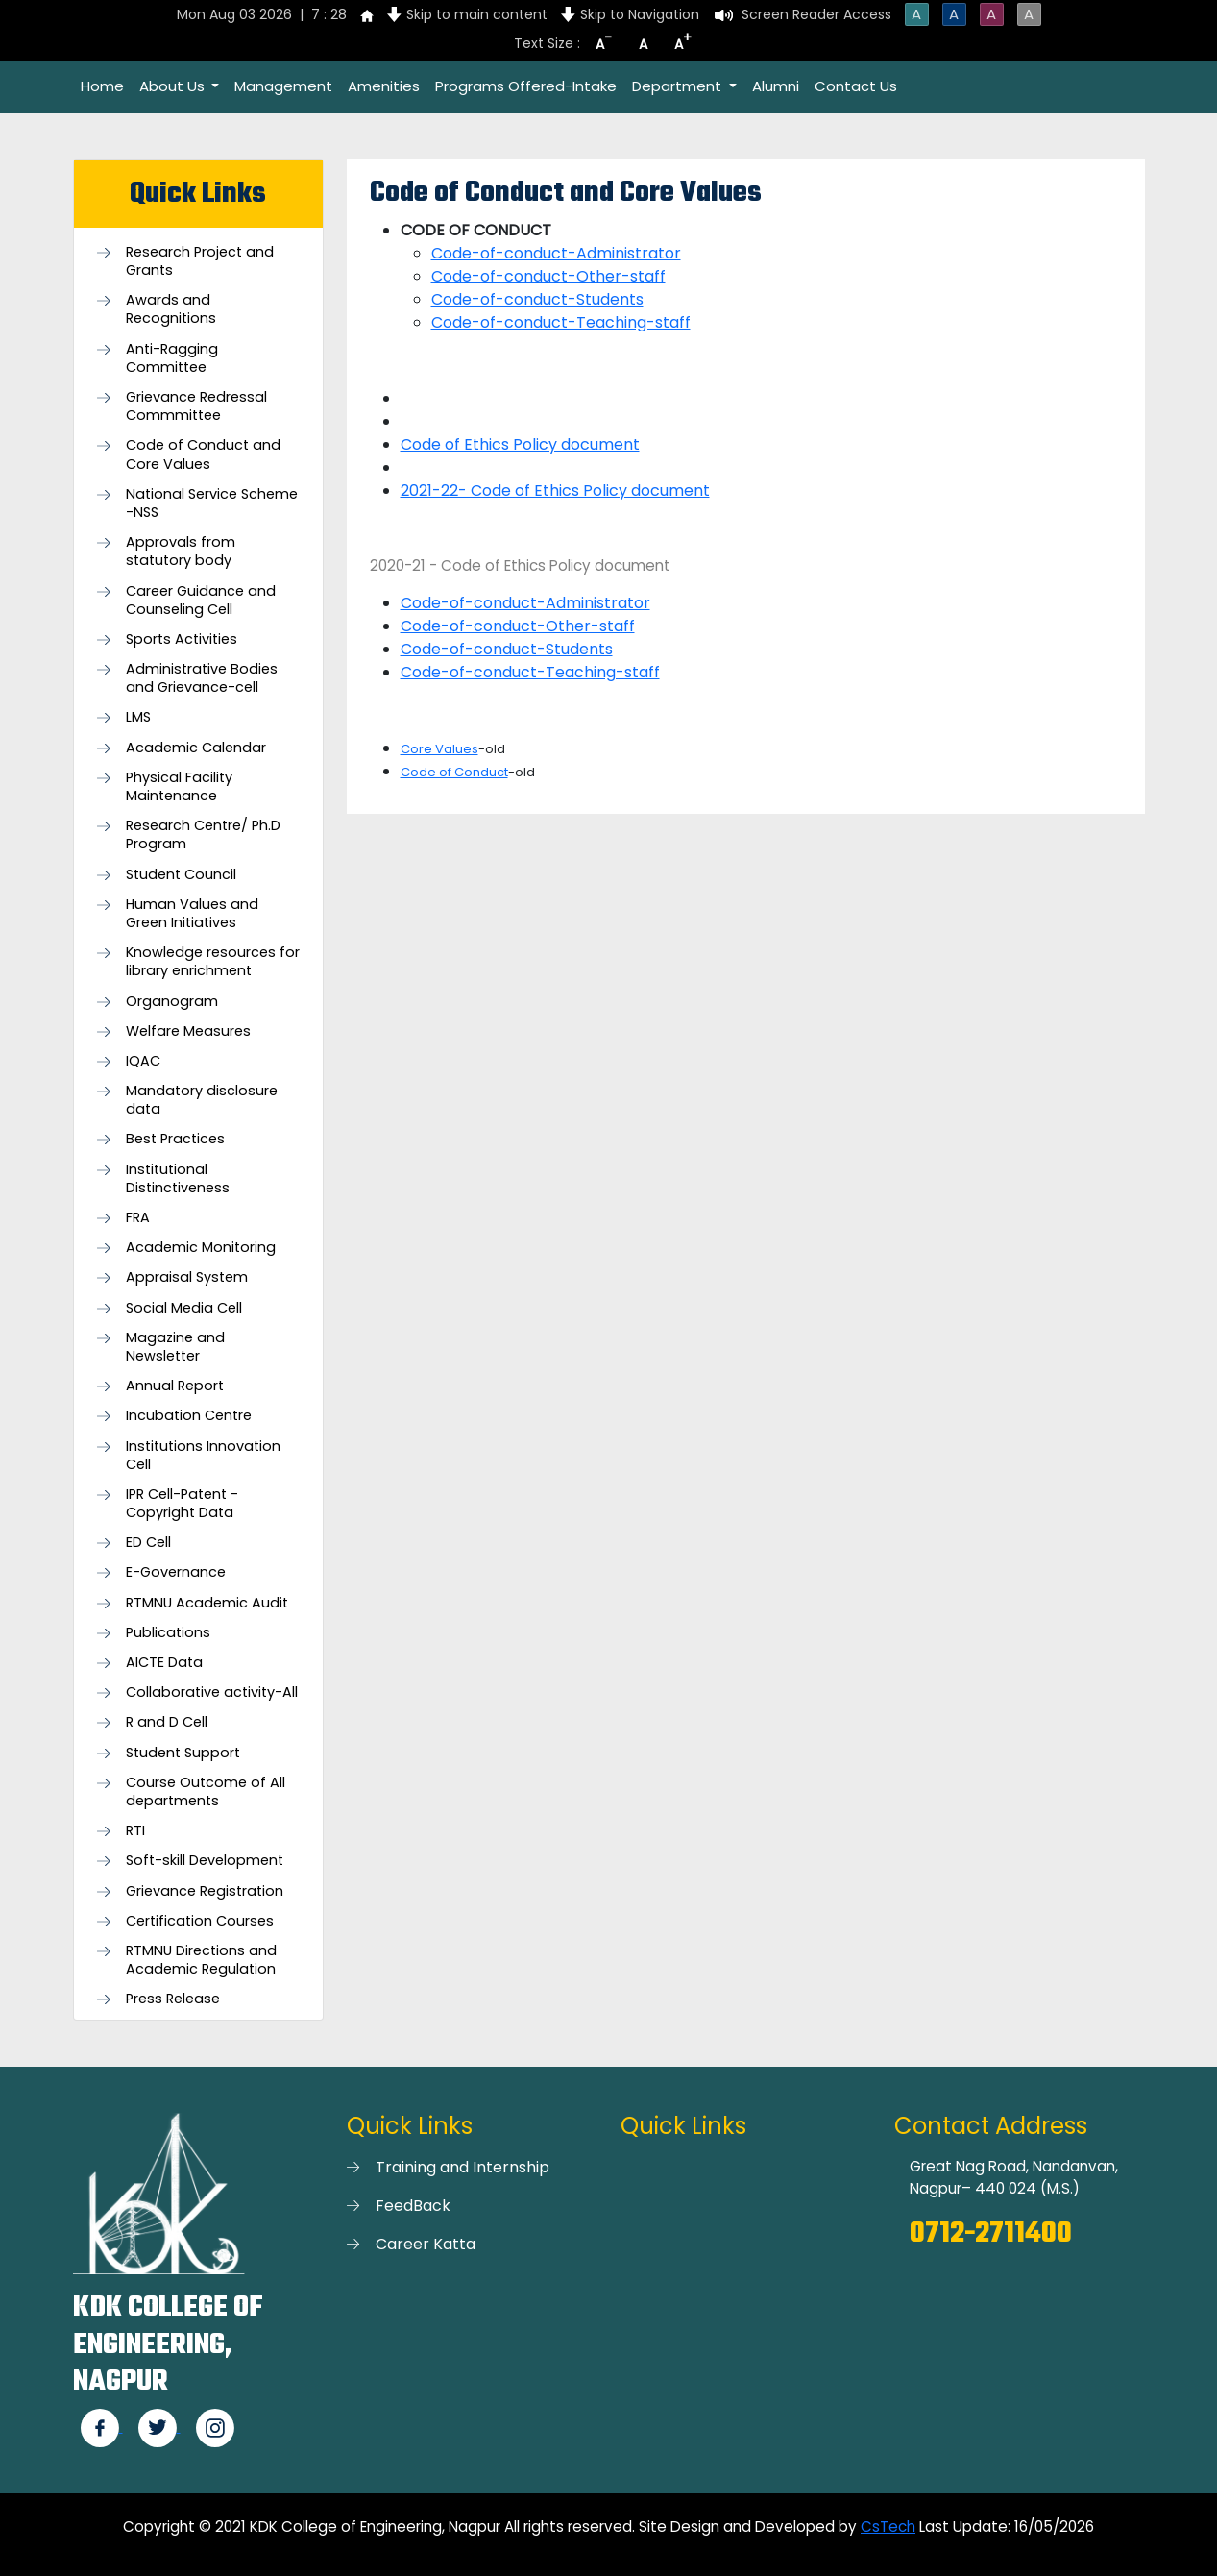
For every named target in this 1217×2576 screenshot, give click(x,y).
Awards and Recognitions (171, 309)
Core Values (439, 749)
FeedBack (413, 2206)
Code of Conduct (454, 772)
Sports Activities (181, 639)
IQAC (143, 1061)
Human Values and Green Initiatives (192, 913)
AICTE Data (164, 1663)
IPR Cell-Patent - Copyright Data (182, 1503)
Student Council (181, 875)
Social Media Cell (184, 1308)
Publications (168, 1633)
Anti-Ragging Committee (172, 358)
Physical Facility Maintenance (179, 787)
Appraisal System (187, 1277)
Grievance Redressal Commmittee (196, 406)
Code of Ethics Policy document (520, 444)
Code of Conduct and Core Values (203, 454)
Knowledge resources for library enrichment (213, 962)
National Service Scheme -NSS (212, 503)
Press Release (173, 1999)
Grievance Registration (204, 1891)
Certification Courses (200, 1921)
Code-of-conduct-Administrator (556, 253)
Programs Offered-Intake (526, 86)
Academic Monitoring (201, 1248)
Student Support (183, 1753)
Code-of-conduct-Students (537, 299)
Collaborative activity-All (212, 1692)
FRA (138, 1218)
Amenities (384, 86)
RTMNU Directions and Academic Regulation (201, 1960)
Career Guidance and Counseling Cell (201, 600)
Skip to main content (477, 14)
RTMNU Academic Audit (207, 1603)
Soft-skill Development (204, 1861)
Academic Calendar (196, 748)
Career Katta (425, 2244)
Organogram (172, 1002)
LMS (138, 717)
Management (283, 86)
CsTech (888, 2526)
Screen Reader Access (816, 14)
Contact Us (856, 86)
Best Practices (175, 1139)
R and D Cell (166, 1722)
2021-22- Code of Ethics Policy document (555, 490)
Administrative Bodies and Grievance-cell (202, 678)
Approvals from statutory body (180, 551)
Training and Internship (462, 2167)
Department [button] (678, 86)
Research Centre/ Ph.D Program (203, 835)
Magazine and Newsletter (175, 1347)
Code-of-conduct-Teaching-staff (561, 322)
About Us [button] (173, 86)
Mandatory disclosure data (202, 1100)
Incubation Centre (189, 1416)
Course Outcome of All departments (205, 1792)
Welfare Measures (188, 1031)
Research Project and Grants (200, 261)
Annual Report (175, 1386)
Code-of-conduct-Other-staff (548, 276)
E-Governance (176, 1572)
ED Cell (148, 1542)
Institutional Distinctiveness (178, 1179)
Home (102, 86)
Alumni (775, 86)
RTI (135, 1831)
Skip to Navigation (639, 14)
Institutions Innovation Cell (203, 1455)
